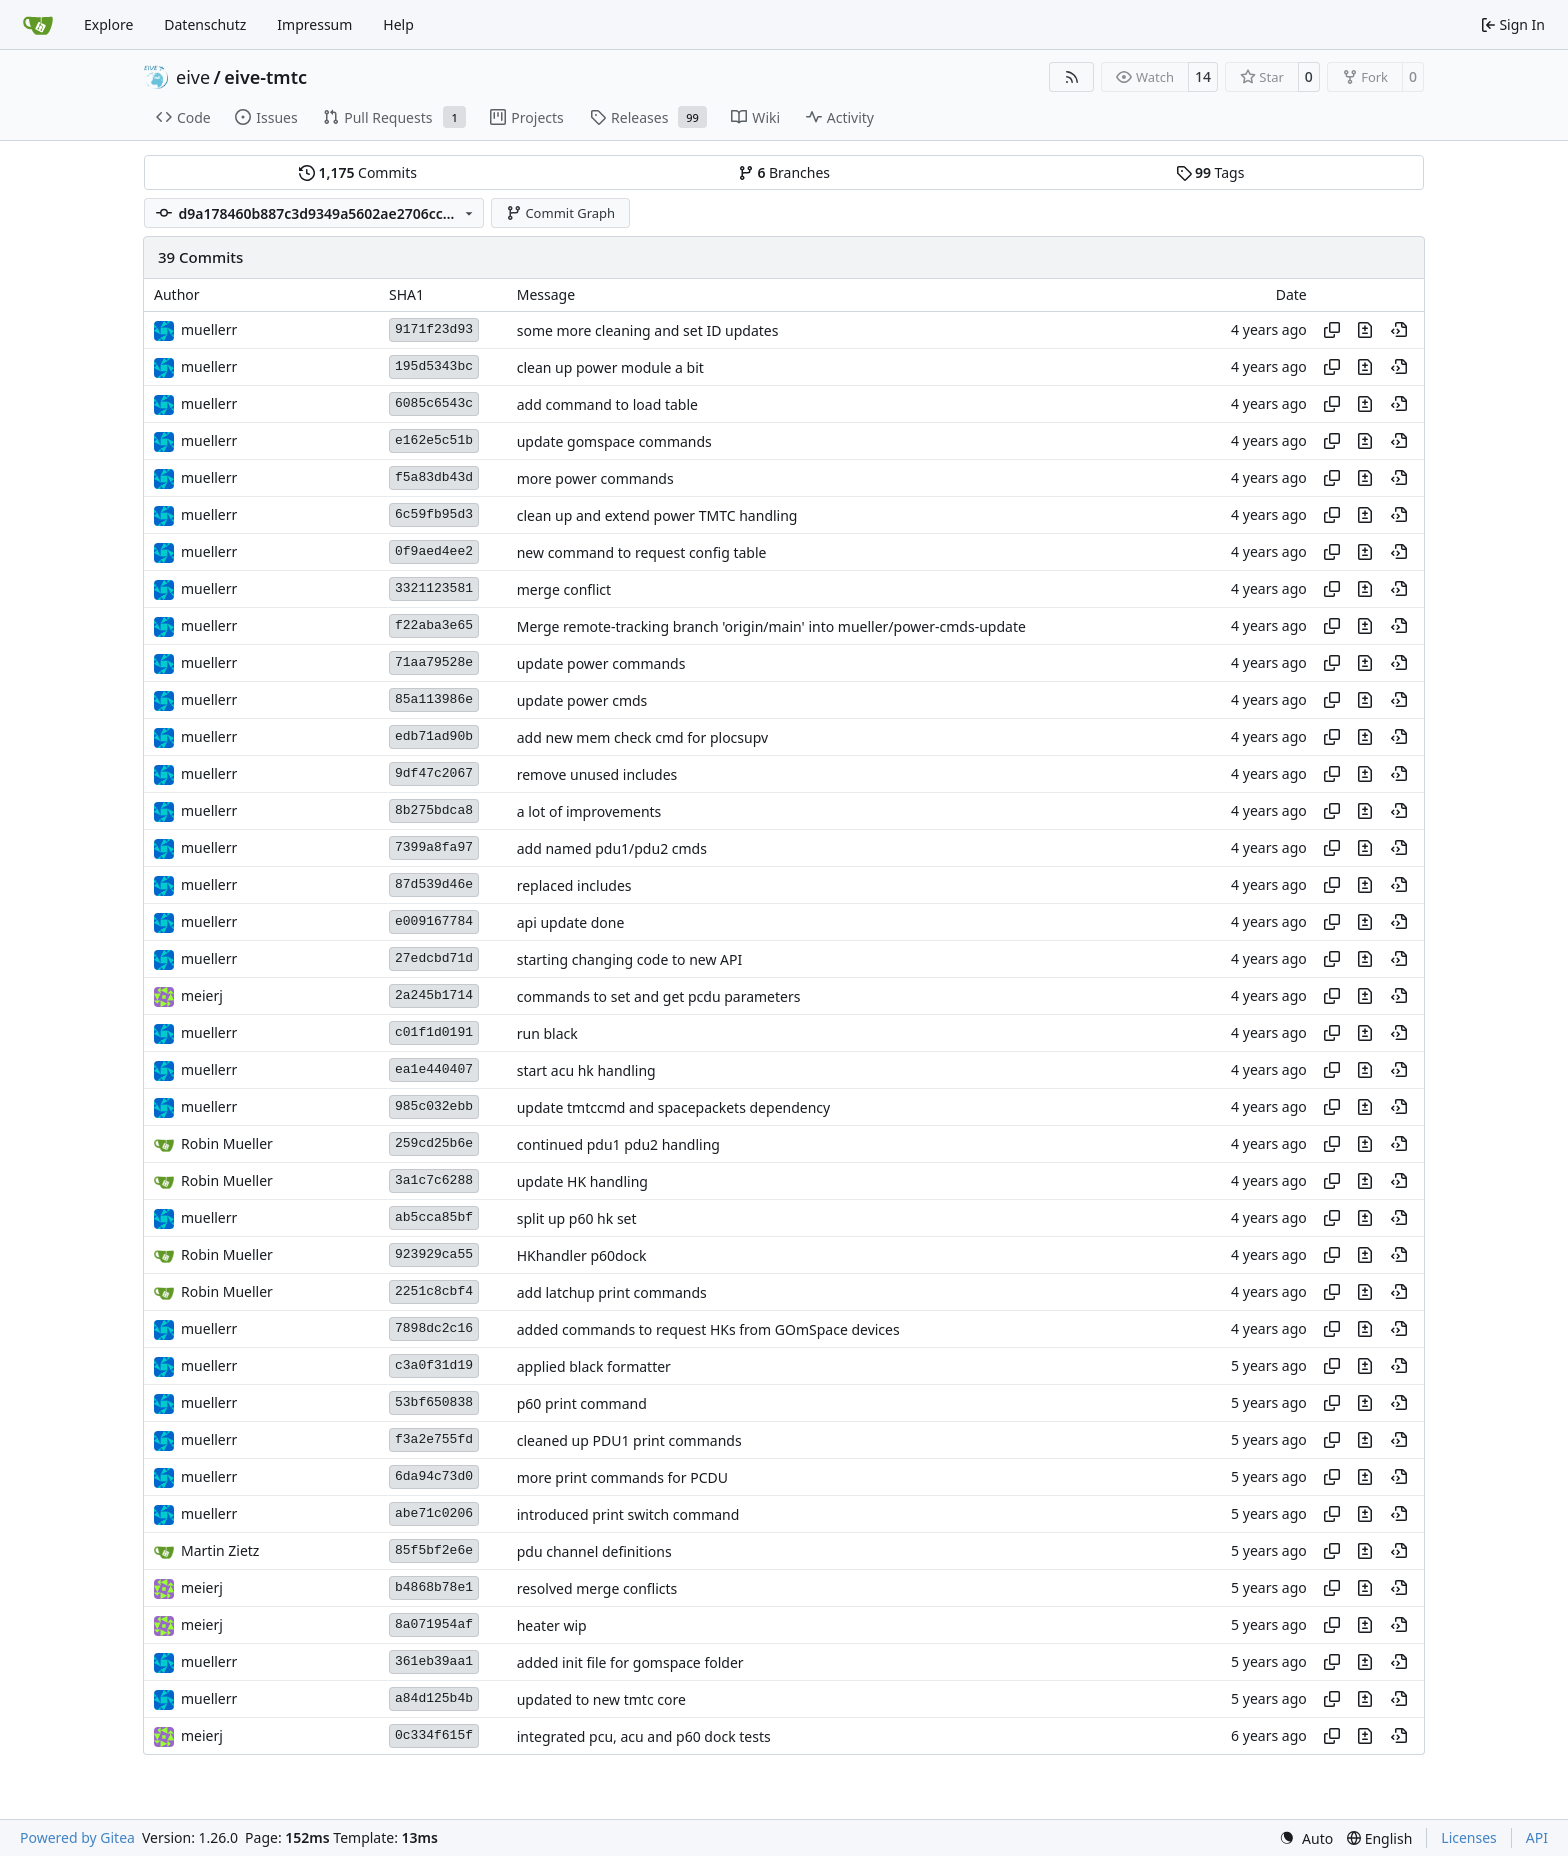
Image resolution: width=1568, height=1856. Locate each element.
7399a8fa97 (434, 847)
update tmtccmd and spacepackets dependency (673, 1107)
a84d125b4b (434, 1698)
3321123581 (434, 588)
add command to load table (607, 404)
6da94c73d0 (434, 1476)
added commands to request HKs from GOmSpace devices (708, 1329)
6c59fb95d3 (434, 514)
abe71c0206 (434, 1513)
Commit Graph (560, 213)
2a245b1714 (434, 995)
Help (398, 24)
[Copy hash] (1332, 330)
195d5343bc (434, 366)
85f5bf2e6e (434, 1550)
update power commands (601, 663)
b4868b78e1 (434, 1587)
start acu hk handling (586, 1070)
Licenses (1469, 1837)
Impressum (314, 24)
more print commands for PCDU (622, 1477)
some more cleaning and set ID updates (648, 330)
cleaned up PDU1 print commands (629, 1440)
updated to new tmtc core (601, 1699)
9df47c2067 (434, 773)
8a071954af (434, 1624)
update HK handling (582, 1181)
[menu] (1306, 1838)
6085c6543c (434, 403)
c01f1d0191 (434, 1032)
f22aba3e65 (434, 625)
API (1537, 1837)
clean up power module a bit (610, 367)
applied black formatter (594, 1366)
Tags (1210, 172)
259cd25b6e (434, 1143)
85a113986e (434, 699)
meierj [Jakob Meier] (202, 995)
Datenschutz (205, 24)
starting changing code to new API (630, 959)
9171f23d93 (434, 329)
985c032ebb (434, 1106)
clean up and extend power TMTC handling (657, 515)
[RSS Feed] (1072, 77)
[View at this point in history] (1399, 330)
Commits (358, 172)
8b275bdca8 (434, 810)
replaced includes (574, 885)
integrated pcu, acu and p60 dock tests (644, 1736)
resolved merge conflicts (597, 1588)
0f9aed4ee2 (434, 551)
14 (1203, 76)
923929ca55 (434, 1254)
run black (547, 1033)
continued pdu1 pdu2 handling (618, 1144)
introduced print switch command (628, 1514)
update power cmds (582, 700)
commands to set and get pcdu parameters (659, 996)
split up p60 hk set (577, 1218)
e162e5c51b (434, 440)
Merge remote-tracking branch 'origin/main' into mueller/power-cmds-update (771, 626)
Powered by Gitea (77, 1837)
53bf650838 (434, 1402)
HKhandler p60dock (582, 1255)
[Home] (38, 25)
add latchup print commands (612, 1292)
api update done (571, 922)
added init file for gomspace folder (630, 1662)
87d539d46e (434, 884)
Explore (108, 24)
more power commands (595, 478)
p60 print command (582, 1403)
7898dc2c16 (434, 1328)
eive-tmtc (265, 77)
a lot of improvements (589, 811)
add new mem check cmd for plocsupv (642, 737)
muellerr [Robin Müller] (209, 329)
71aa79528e (434, 662)
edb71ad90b (434, 736)
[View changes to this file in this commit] (1365, 330)
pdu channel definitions (594, 1551)
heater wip (552, 1625)
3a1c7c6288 (434, 1180)
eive (193, 77)
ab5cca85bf (434, 1217)
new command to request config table (642, 552)
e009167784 (434, 921)
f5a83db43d (434, 477)
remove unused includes (597, 774)
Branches (784, 172)
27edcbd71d (434, 958)
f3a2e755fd (434, 1439)
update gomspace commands (614, 441)
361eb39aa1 (434, 1661)
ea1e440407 (434, 1069)
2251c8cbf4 (434, 1291)
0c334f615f (434, 1735)
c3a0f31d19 (434, 1365)
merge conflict (564, 589)
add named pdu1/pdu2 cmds (612, 848)
